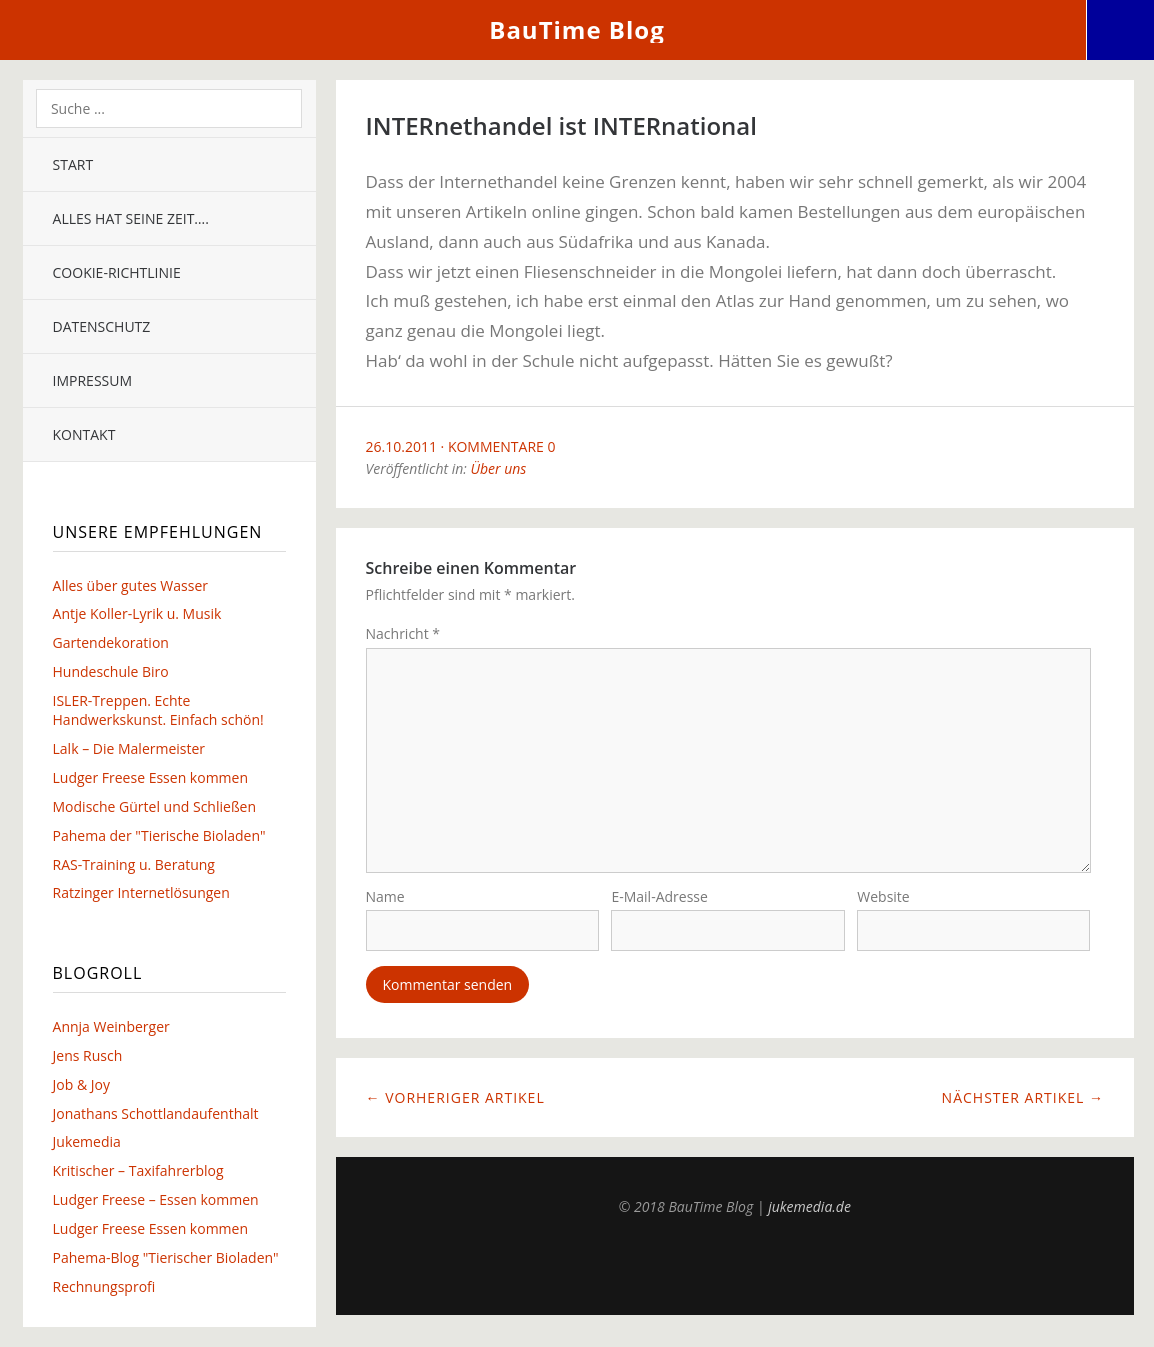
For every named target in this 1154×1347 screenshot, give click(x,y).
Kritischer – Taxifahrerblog (138, 1170)
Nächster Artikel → (1023, 1101)
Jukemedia (87, 1141)
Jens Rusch (88, 1055)
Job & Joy (81, 1084)
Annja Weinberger (111, 1026)
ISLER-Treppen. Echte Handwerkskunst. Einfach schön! (158, 710)
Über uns (499, 468)
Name (385, 900)
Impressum (93, 380)
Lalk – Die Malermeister (129, 748)
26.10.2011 (401, 446)
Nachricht (403, 633)
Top (735, 1269)
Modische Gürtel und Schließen (155, 806)
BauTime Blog (576, 29)
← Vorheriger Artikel (455, 1101)
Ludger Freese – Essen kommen (156, 1199)
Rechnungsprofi (104, 1286)
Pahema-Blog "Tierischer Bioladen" (166, 1257)
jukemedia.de (809, 1210)
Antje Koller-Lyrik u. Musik (137, 613)
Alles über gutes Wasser (130, 585)
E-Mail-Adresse (659, 900)
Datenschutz (102, 326)
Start (73, 164)
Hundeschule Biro (111, 671)
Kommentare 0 (502, 446)
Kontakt (84, 434)
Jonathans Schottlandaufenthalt (156, 1113)
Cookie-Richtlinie (117, 272)
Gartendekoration (111, 642)
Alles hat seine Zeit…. (131, 218)
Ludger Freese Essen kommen (150, 777)
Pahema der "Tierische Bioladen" (159, 835)
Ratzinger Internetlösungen (141, 892)
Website (883, 900)
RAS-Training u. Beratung (134, 864)
